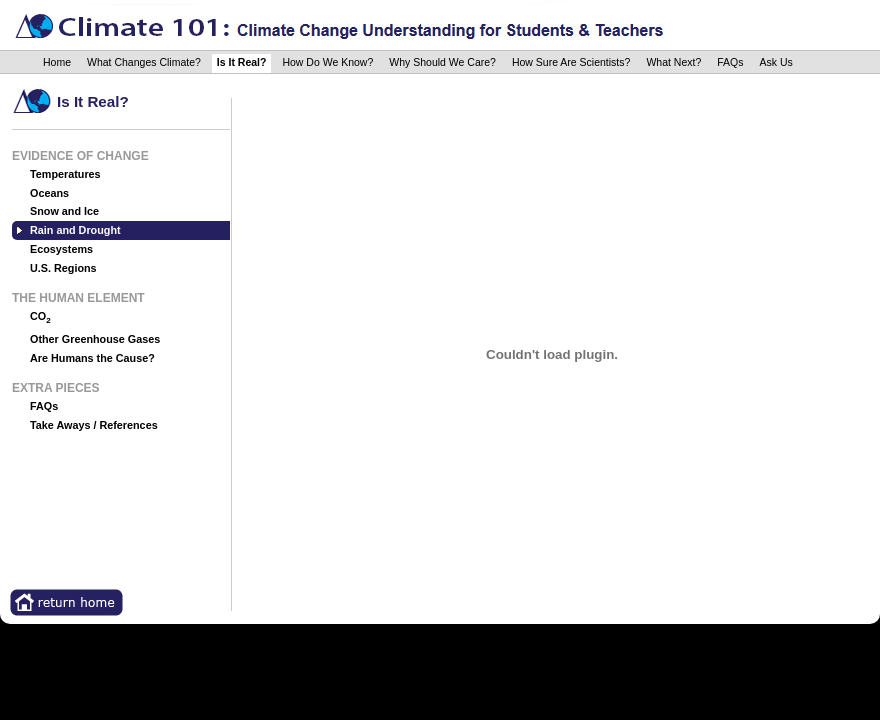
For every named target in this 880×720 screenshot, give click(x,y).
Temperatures (65, 174)
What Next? (673, 62)
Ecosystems (61, 249)
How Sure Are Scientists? (571, 62)
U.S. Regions (63, 268)
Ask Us (776, 62)
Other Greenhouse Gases (95, 339)
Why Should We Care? (442, 62)
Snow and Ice (64, 211)
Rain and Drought (75, 230)
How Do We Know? (327, 62)
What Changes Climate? (144, 62)
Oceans (49, 193)
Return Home (66, 602)
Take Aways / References (94, 425)
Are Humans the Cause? (92, 358)
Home (57, 62)
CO (40, 317)
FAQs (730, 62)
